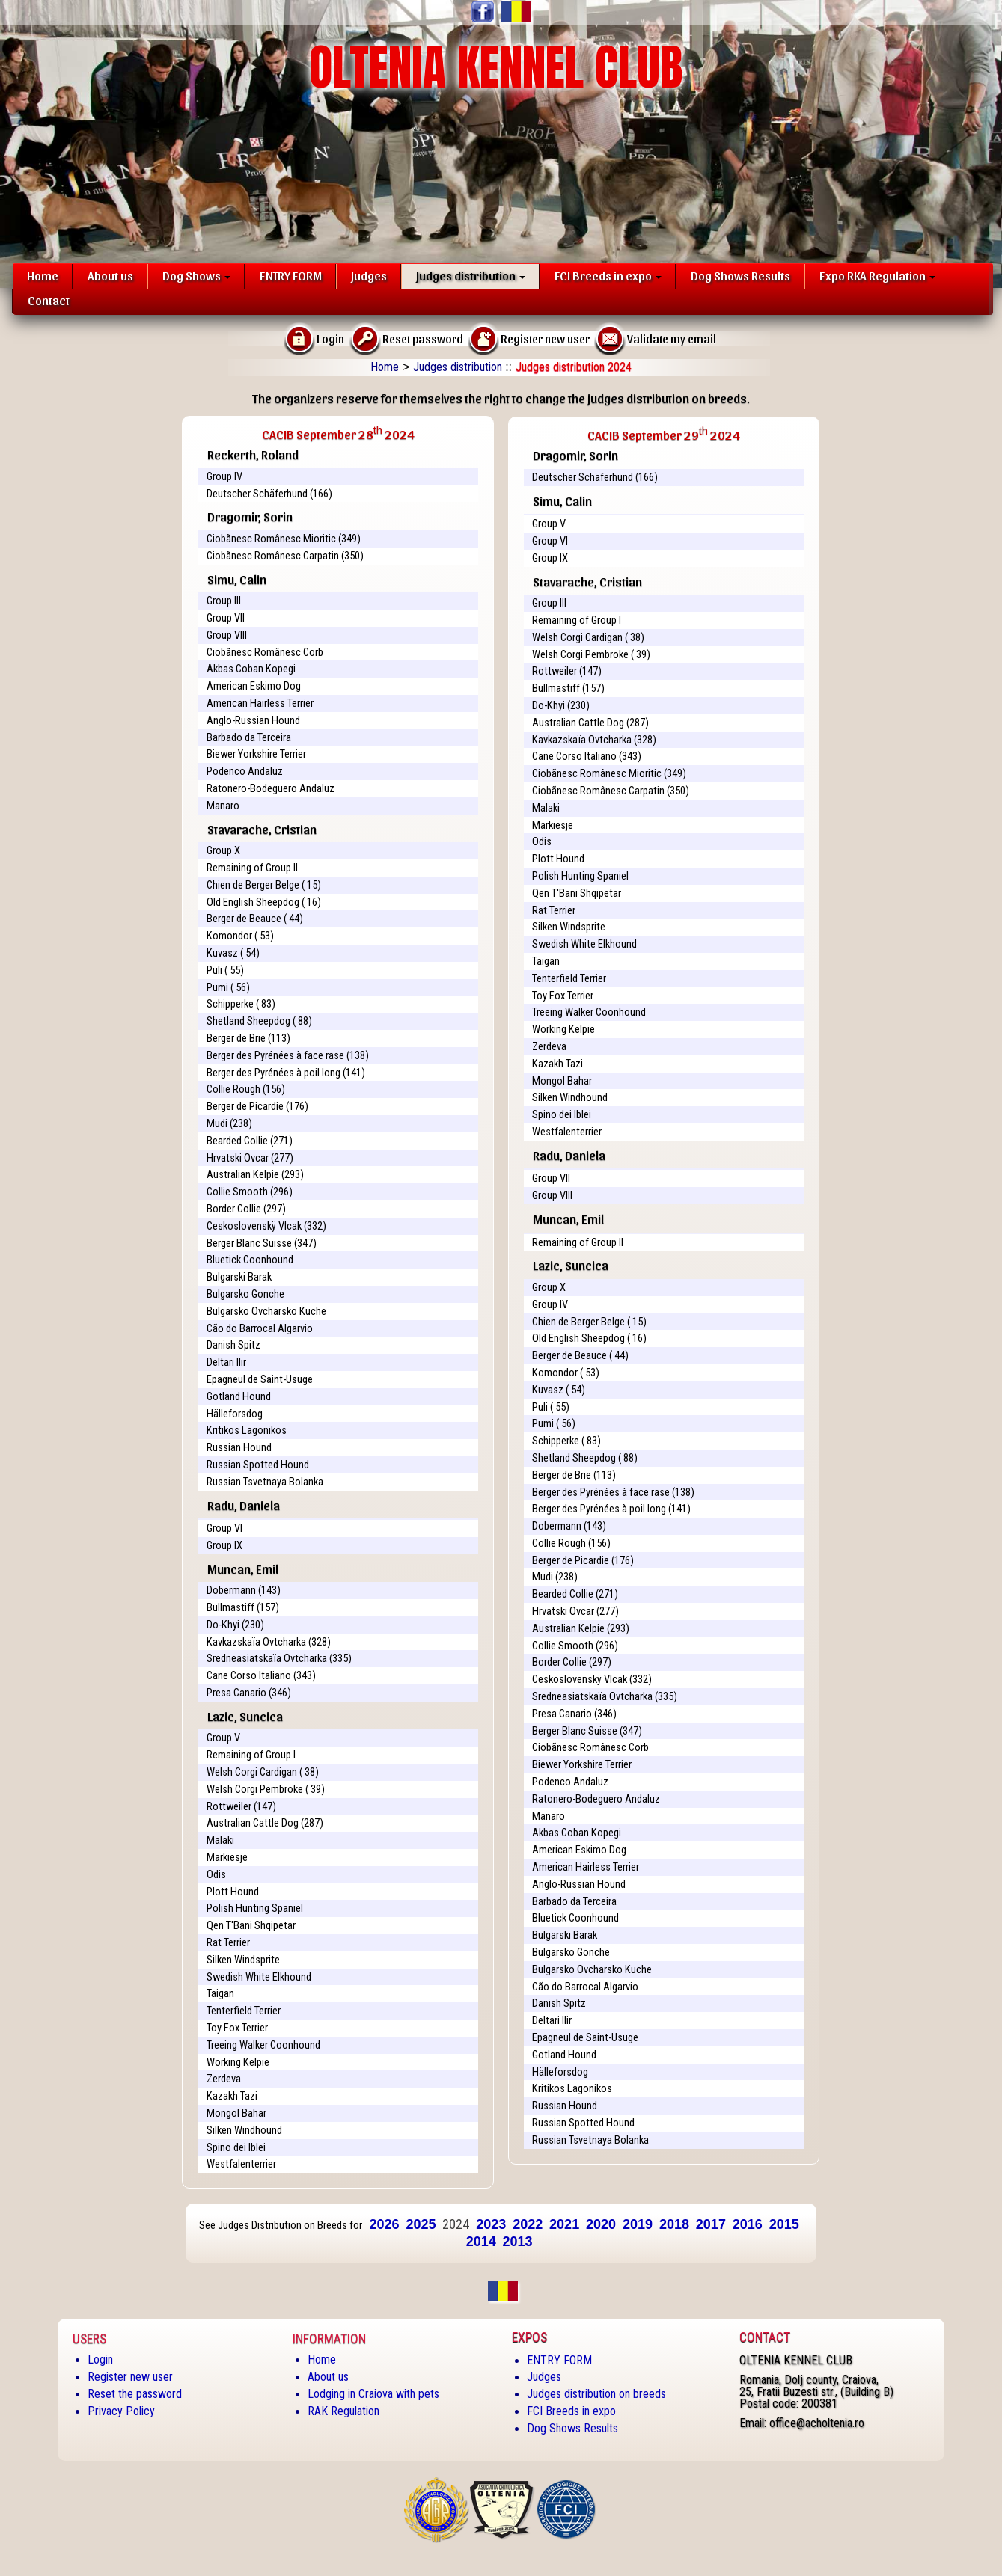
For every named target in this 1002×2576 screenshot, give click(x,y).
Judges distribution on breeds (596, 2394)
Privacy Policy (121, 2411)
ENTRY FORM (291, 275)
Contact (49, 299)
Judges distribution (470, 275)
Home (42, 275)
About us (110, 275)
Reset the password (135, 2394)
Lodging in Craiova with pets (373, 2394)
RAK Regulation (343, 2411)
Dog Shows (196, 275)
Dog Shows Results (740, 275)
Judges (369, 275)
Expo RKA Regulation (877, 275)
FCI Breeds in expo (608, 275)
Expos (529, 2337)
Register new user (130, 2377)
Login (100, 2359)
